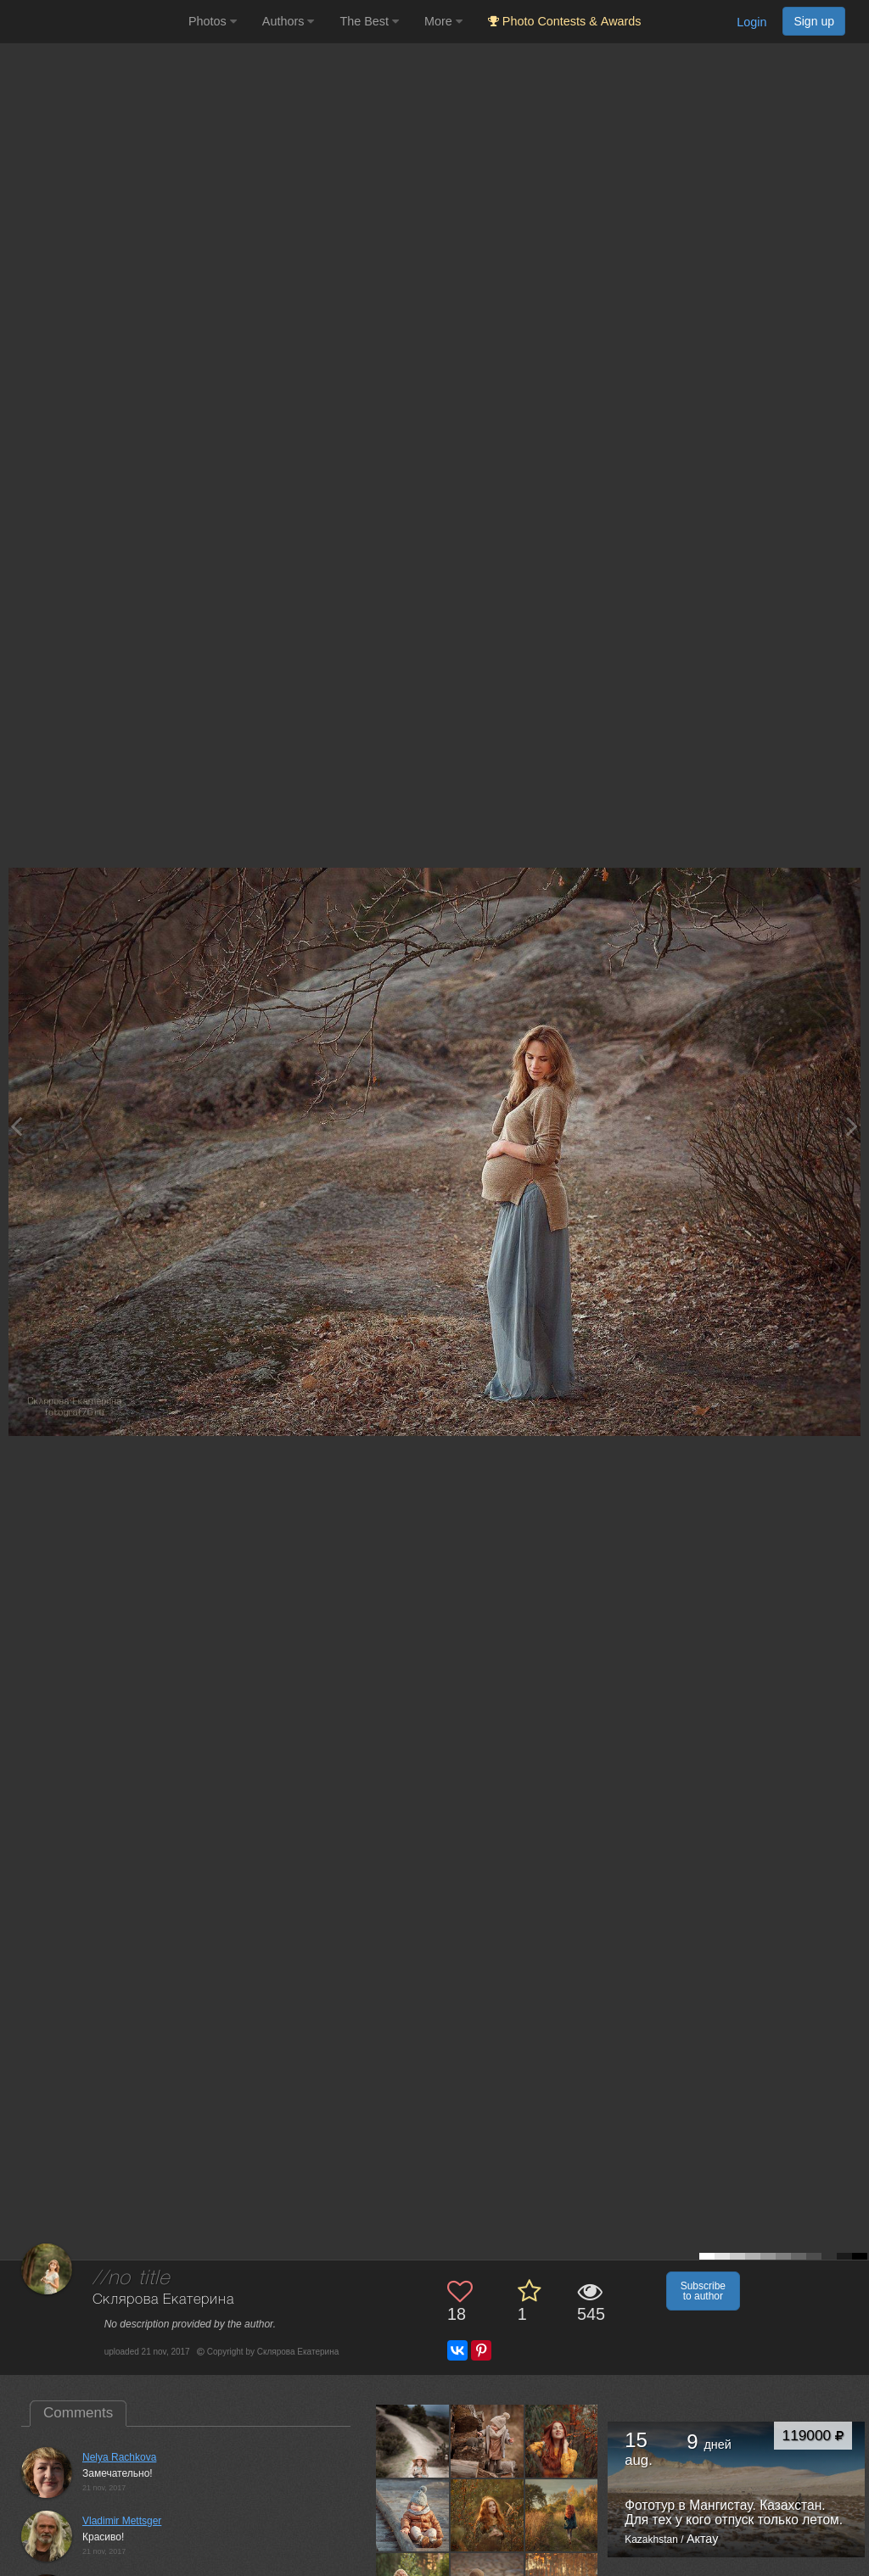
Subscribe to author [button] (703, 2291)
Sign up (813, 21)
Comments (78, 2413)
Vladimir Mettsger (121, 2521)
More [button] (443, 21)
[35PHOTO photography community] (92, 21)
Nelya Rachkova (119, 2457)
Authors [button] (288, 21)
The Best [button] (369, 21)
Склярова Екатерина (163, 2300)
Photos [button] (212, 21)
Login (751, 22)
